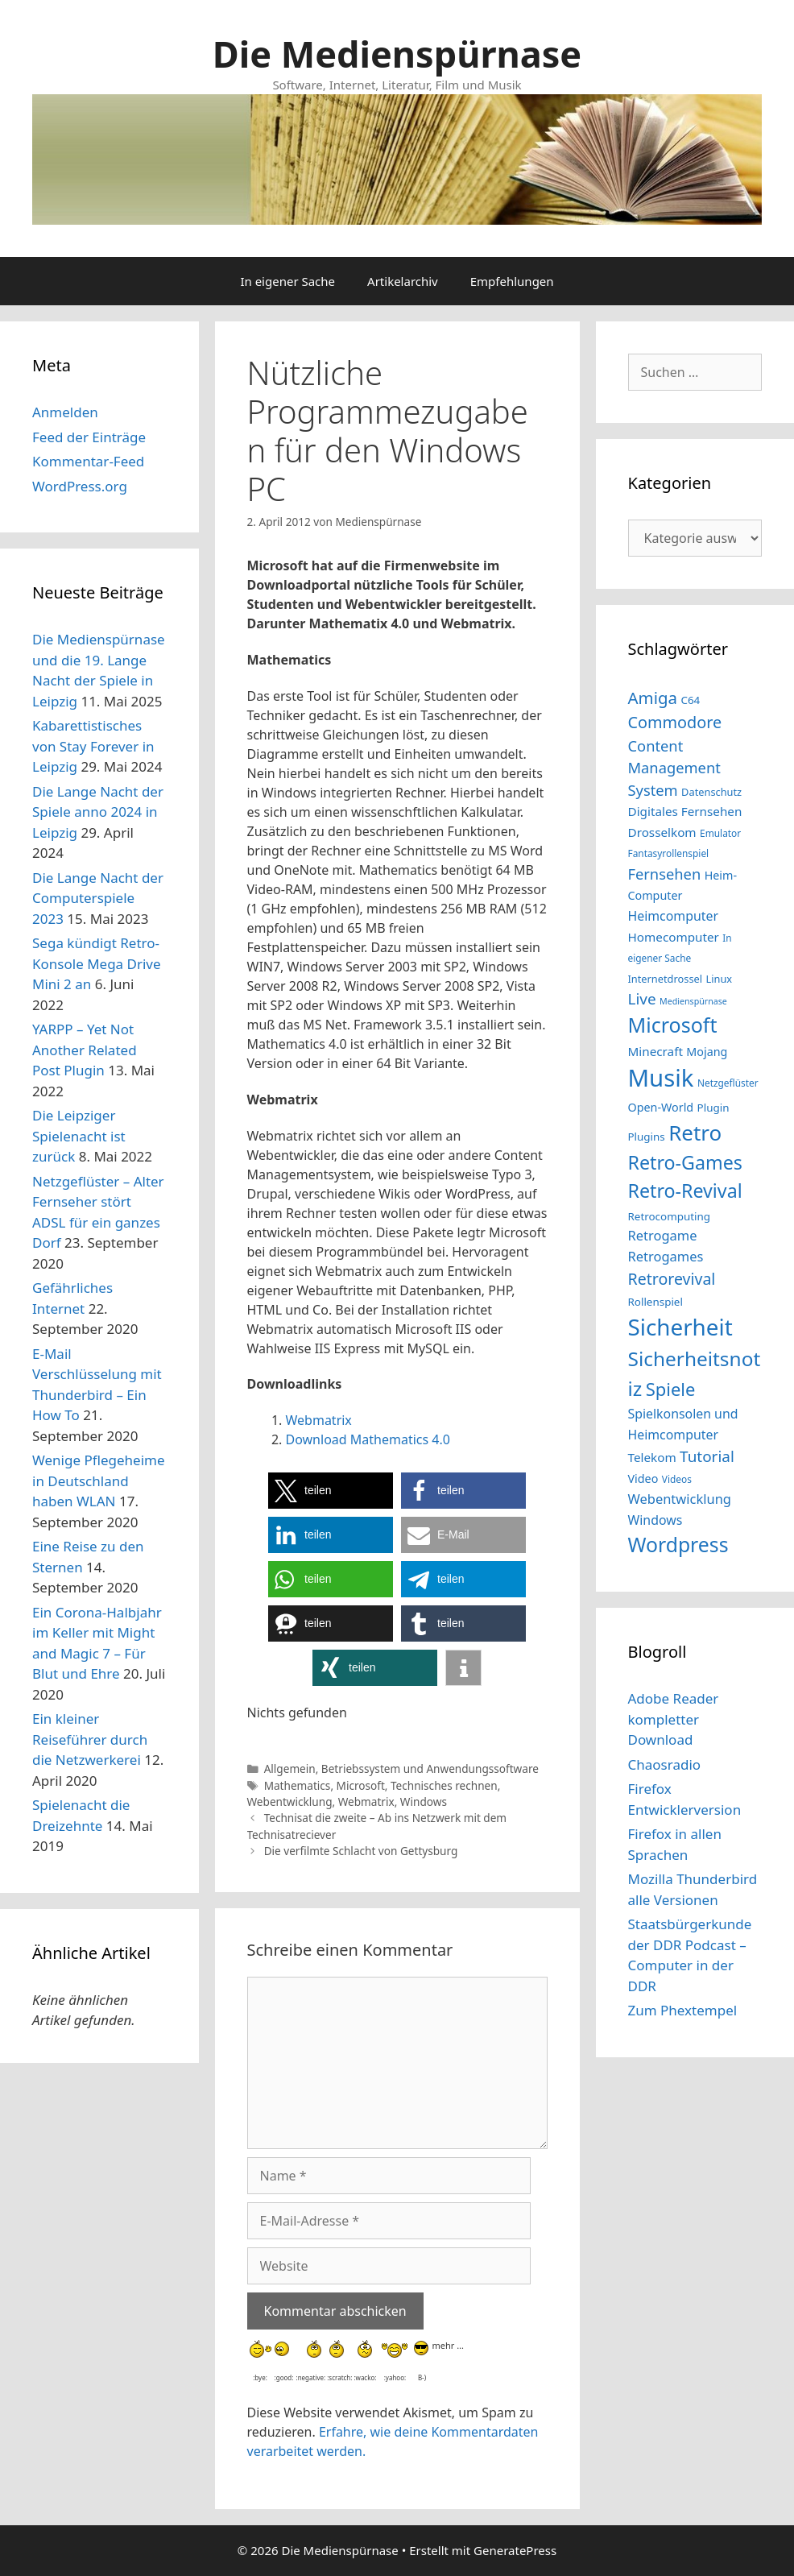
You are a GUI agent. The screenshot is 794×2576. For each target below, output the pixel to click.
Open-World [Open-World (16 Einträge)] (661, 1107)
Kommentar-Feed (88, 461)
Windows (423, 1801)
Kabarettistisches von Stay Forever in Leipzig (93, 746)
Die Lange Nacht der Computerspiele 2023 (97, 898)
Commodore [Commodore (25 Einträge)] (675, 722)
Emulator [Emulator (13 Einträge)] (720, 832)
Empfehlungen (512, 281)
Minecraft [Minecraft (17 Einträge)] (655, 1051)
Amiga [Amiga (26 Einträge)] (652, 697)
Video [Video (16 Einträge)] (643, 1478)
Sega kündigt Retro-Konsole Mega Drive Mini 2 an (96, 963)
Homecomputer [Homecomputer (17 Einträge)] (673, 937)
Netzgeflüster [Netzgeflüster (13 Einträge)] (728, 1082)
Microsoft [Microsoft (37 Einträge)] (672, 1024)
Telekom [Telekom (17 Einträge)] (652, 1457)
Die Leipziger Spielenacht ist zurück (79, 1136)
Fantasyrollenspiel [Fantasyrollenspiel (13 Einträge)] (668, 853)
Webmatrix (319, 1420)
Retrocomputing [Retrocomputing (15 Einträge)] (669, 1216)
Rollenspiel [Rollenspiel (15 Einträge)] (655, 1301)
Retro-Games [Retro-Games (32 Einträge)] (685, 1162)
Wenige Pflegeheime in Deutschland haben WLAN (98, 1480)
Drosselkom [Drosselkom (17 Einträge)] (662, 832)
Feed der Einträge (89, 437)
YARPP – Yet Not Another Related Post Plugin (84, 1049)
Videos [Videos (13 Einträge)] (677, 1478)
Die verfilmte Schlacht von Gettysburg (361, 1850)
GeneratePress (515, 2550)
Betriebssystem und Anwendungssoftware (430, 1768)
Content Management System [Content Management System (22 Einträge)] (674, 767)
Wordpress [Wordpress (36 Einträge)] (678, 1544)
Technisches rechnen (444, 1785)
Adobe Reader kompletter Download (673, 1719)
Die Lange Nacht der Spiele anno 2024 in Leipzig (97, 812)
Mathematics (297, 1785)
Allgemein (290, 1768)
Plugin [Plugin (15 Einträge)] (713, 1107)
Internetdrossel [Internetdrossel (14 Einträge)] (665, 978)
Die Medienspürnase (397, 53)
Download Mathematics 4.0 (368, 1439)
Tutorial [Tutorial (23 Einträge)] (707, 1456)
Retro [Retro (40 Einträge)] (695, 1132)
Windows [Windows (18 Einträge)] (655, 1520)
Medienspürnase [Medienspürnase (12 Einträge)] (693, 1001)
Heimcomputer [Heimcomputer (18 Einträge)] (673, 916)
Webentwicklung (290, 1801)
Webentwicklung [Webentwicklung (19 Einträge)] (679, 1498)
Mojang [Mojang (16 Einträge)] (706, 1051)
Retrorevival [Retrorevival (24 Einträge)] (672, 1279)
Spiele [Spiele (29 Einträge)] (671, 1389)
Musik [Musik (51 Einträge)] (661, 1078)
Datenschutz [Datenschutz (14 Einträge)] (711, 792)
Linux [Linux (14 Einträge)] (718, 978)
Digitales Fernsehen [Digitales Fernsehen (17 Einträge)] (685, 811)
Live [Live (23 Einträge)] (642, 998)
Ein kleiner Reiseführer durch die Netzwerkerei (89, 1739)
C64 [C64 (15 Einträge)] (690, 700)
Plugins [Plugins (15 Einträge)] (646, 1136)
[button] (330, 1490)
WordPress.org (79, 486)
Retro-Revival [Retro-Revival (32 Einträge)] (685, 1190)
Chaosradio (664, 1764)
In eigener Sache (287, 281)
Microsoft (361, 1785)
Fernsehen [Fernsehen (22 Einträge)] (664, 873)
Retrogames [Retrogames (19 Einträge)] (666, 1256)
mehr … (447, 2344)
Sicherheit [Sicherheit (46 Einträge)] (680, 1326)
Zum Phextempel (683, 2010)
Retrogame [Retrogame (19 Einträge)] (662, 1235)
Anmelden (65, 412)
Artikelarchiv (402, 281)
